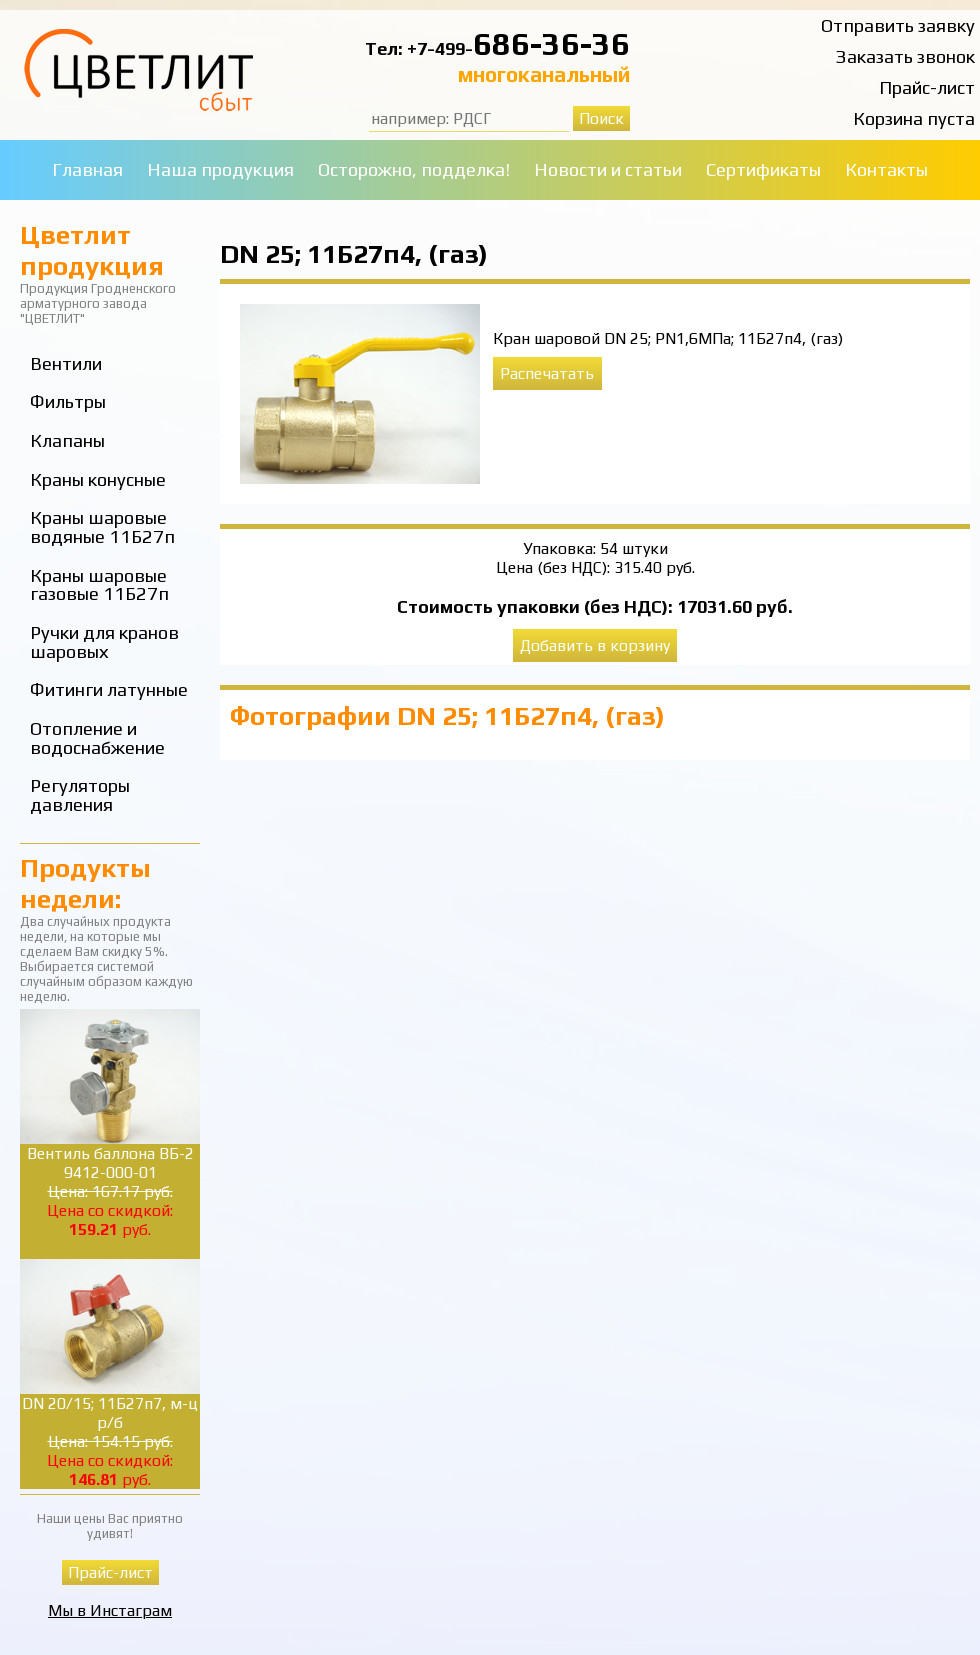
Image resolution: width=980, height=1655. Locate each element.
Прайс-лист (927, 87)
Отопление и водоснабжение (97, 738)
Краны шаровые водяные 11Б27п (102, 527)
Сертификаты (763, 169)
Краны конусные (98, 479)
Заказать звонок (905, 56)
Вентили (66, 363)
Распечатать (547, 373)
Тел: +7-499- (419, 48)
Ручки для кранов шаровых (104, 642)
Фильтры (68, 401)
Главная (87, 169)
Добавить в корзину (595, 645)
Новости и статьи (608, 169)
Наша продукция (220, 169)
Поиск (601, 118)
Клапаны (67, 440)
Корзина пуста (914, 118)
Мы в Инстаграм (110, 1610)
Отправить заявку (898, 25)
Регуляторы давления (80, 795)
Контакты (886, 169)
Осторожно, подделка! (414, 169)
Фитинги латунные (109, 689)
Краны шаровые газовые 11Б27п (99, 585)
